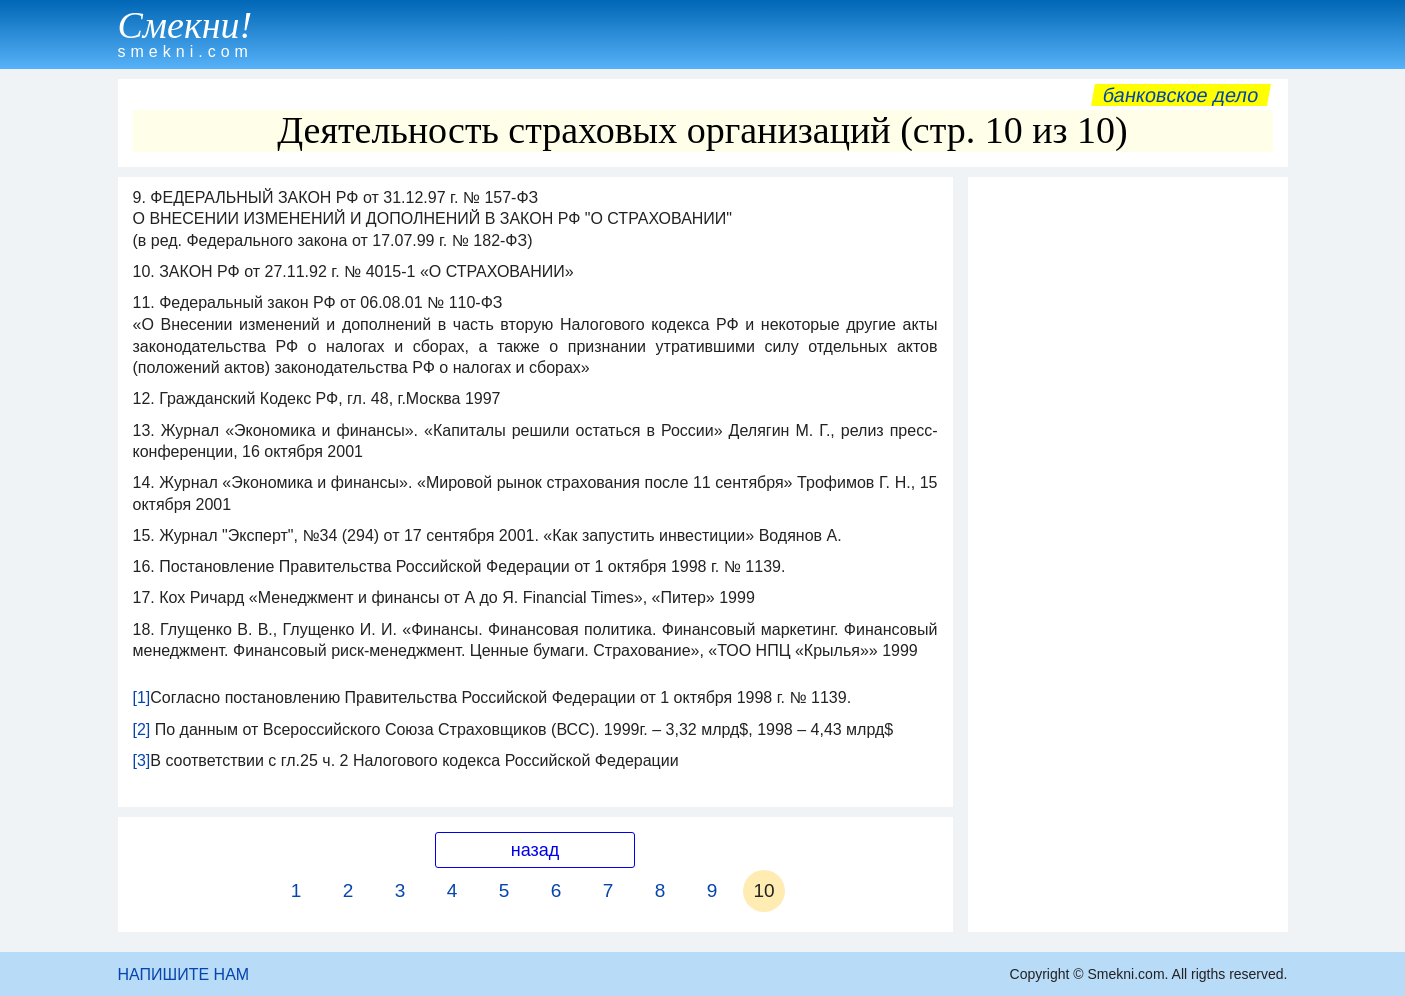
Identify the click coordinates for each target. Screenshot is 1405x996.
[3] (142, 760)
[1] (142, 697)
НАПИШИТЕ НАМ (184, 974)
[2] (142, 729)
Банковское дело (1180, 95)
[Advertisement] (1128, 487)
